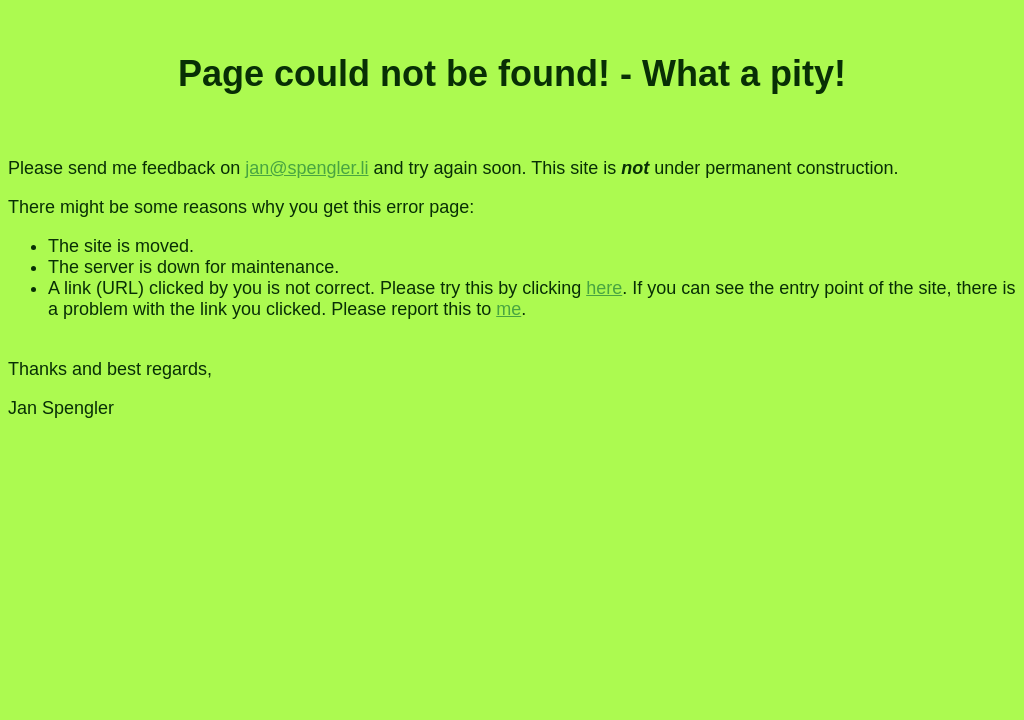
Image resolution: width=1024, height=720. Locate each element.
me (508, 309)
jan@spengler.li (306, 168)
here (604, 288)
